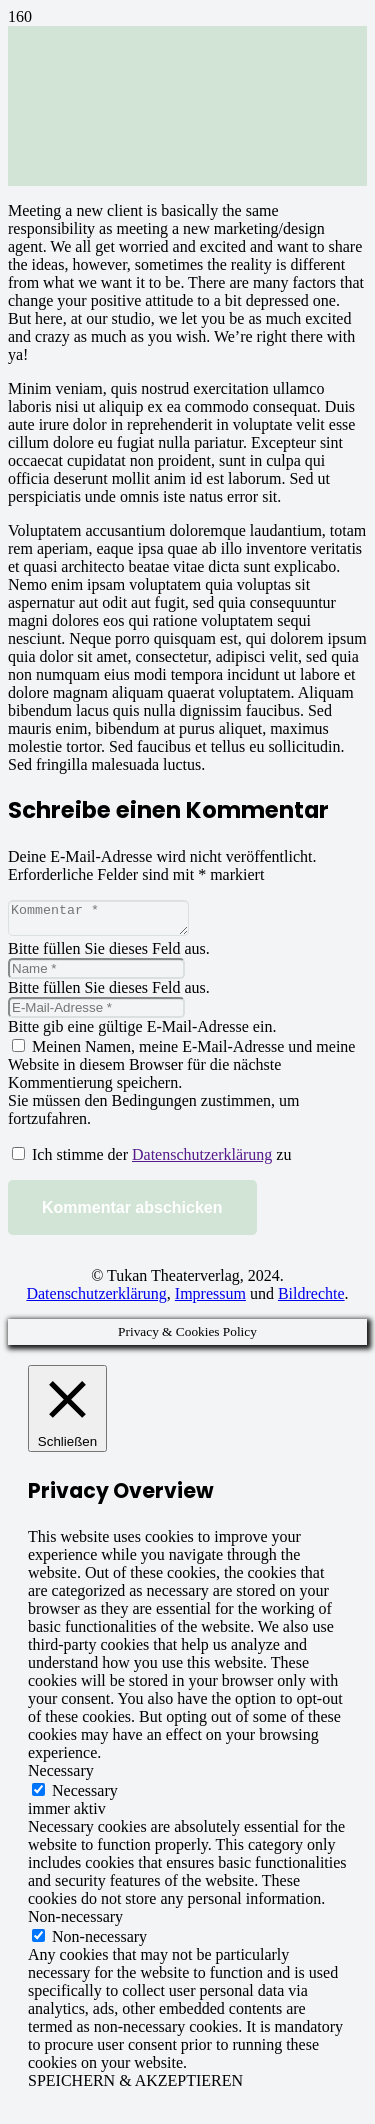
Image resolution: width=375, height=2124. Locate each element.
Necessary (85, 1796)
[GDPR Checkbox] (18, 1159)
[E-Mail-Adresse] (96, 1013)
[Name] (96, 974)
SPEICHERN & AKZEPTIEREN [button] (135, 2086)
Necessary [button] (61, 1776)
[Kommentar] (108, 921)
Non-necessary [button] (75, 1922)
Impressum (210, 1299)
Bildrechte (311, 1299)
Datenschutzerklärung (202, 1160)
